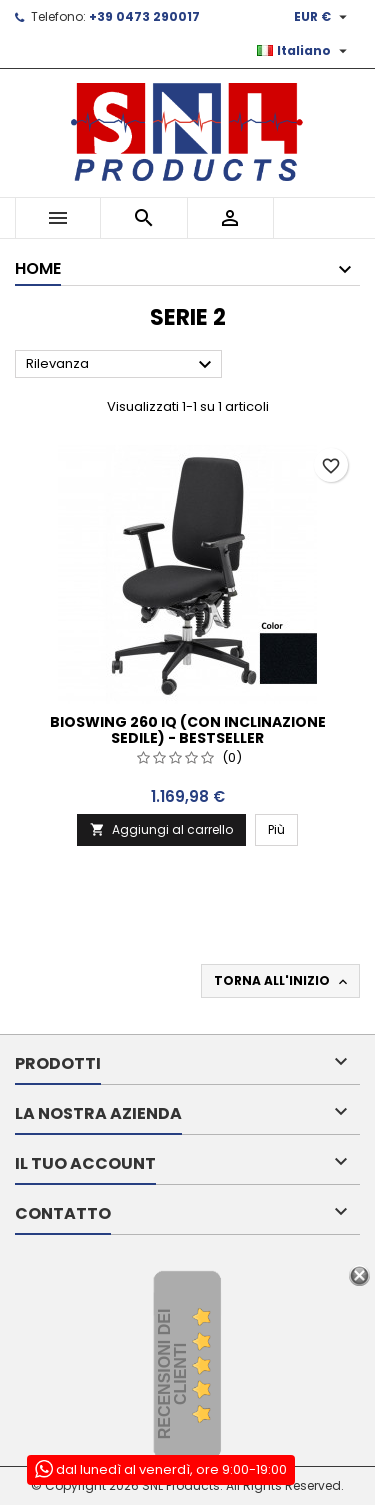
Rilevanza (121, 365)
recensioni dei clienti (172, 1374)
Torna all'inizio (282, 981)
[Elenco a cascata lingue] (304, 51)
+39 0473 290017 (144, 16)
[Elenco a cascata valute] (323, 17)
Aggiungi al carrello (161, 829)
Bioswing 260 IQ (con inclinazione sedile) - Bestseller (188, 730)
